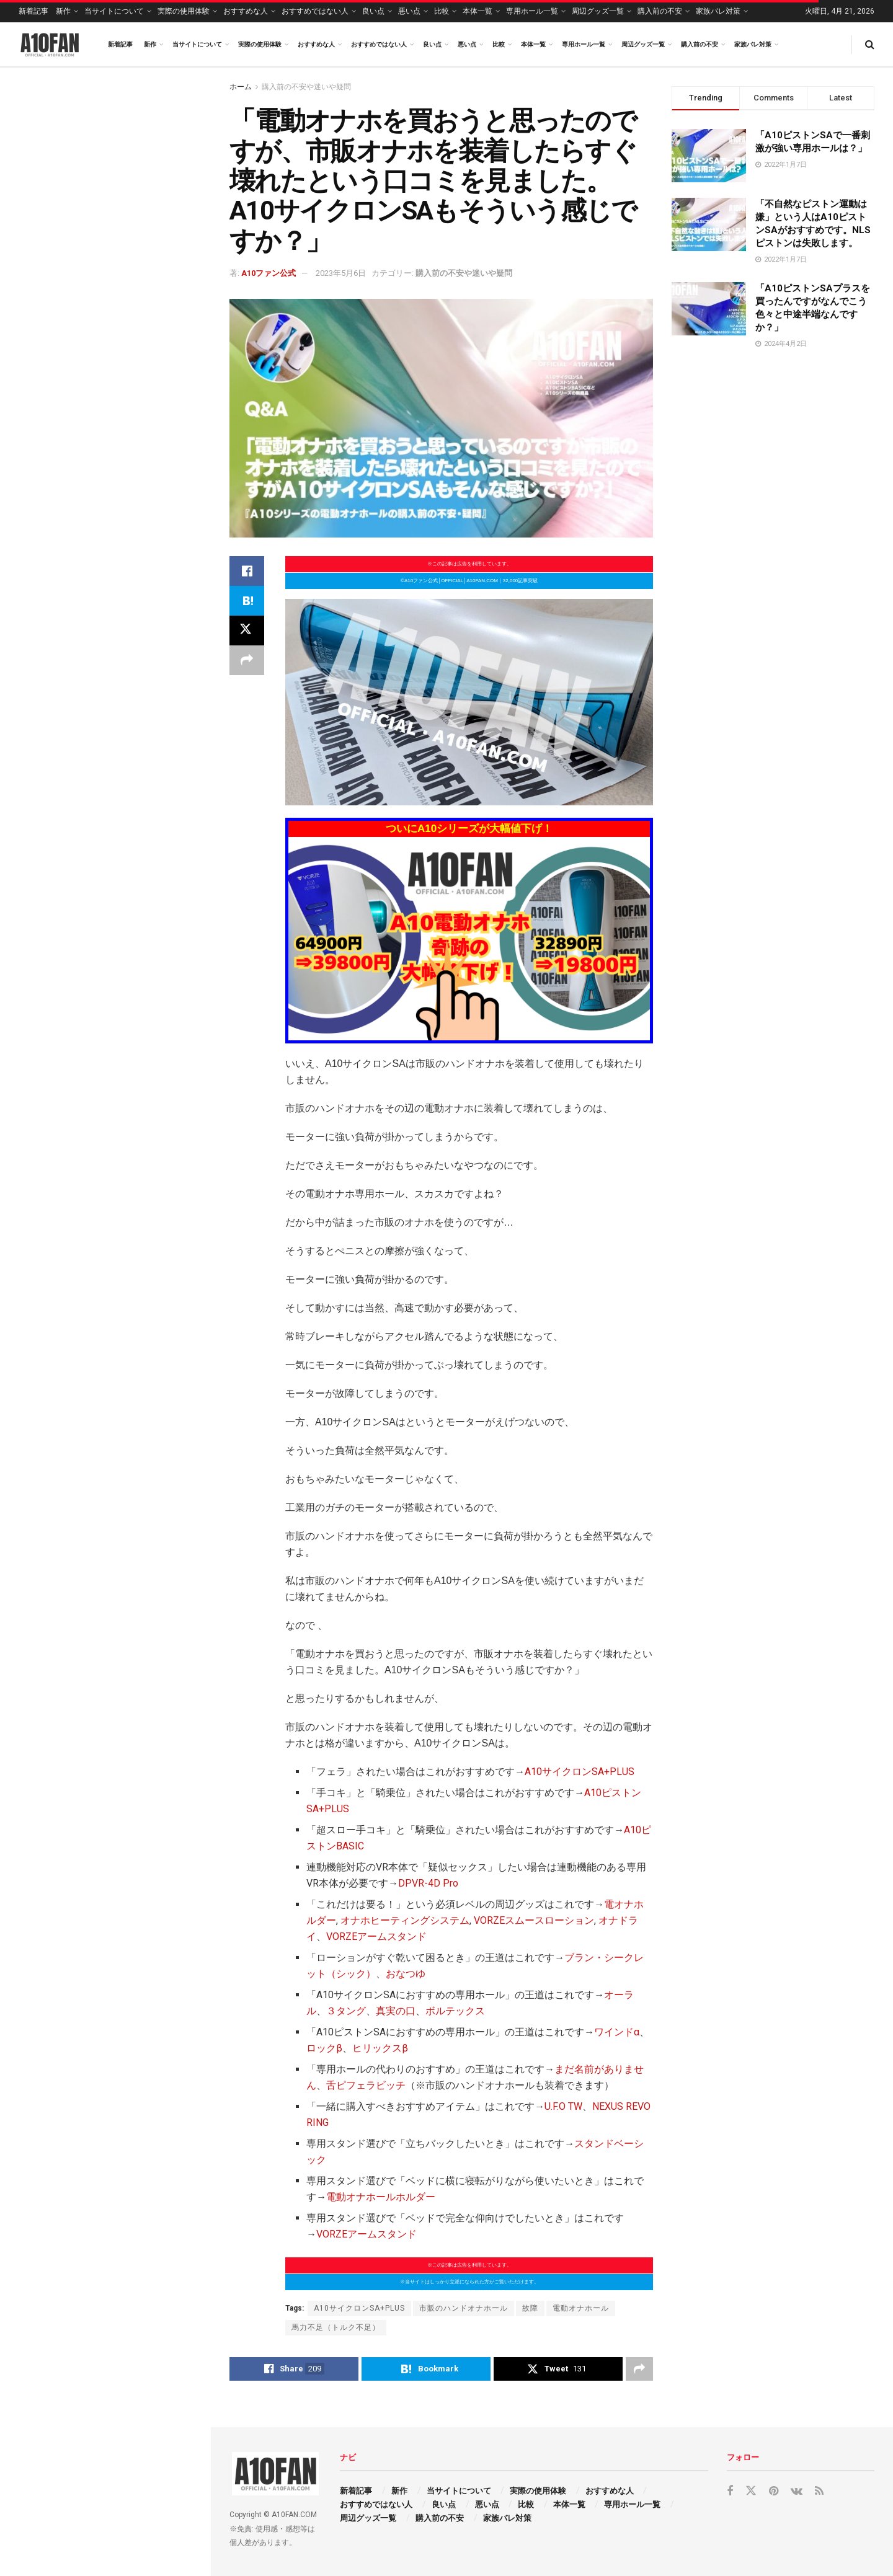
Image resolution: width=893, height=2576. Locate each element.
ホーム (240, 86)
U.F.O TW (563, 2106)
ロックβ (324, 2048)
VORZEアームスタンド (376, 1936)
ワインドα (616, 2032)
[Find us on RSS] (819, 2491)
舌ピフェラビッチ (366, 2085)
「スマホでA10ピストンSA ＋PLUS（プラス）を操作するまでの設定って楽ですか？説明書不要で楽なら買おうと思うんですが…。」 (132, 1126)
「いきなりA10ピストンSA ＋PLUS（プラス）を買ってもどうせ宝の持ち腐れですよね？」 (132, 314)
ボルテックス (455, 2011)
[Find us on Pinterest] (773, 2491)
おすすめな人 (245, 11)
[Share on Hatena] (246, 601)
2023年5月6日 (341, 273)
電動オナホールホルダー (380, 2197)
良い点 (373, 11)
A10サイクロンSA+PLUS (579, 1771)
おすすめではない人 (315, 11)
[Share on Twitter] (246, 630)
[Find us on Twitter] (751, 2491)
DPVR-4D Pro (428, 1883)
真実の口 (395, 2011)
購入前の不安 (660, 11)
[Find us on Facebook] (730, 2491)
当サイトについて (114, 11)
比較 (441, 11)
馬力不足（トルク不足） (335, 2327)
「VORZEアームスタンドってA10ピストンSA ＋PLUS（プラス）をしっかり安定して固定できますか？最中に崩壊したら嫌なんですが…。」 (130, 1034)
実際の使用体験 (184, 11)
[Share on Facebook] (246, 571)
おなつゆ (405, 1974)
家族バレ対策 (718, 11)
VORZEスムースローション (534, 1920)
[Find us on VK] (796, 2491)
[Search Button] (869, 44)
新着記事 (33, 11)
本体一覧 (477, 11)
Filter (182, 80)
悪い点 (409, 11)
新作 (63, 11)
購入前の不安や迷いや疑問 (306, 86)
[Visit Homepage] (50, 44)
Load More (104, 1204)
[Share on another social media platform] (246, 660)
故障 (530, 2308)
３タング (346, 2011)
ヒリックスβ (380, 2048)
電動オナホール (581, 2308)
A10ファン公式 (268, 273)
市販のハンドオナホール (463, 2308)
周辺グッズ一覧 (598, 11)
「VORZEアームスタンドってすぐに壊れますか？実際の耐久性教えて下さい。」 (131, 953)
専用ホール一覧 (532, 11)
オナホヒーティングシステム (404, 1920)
